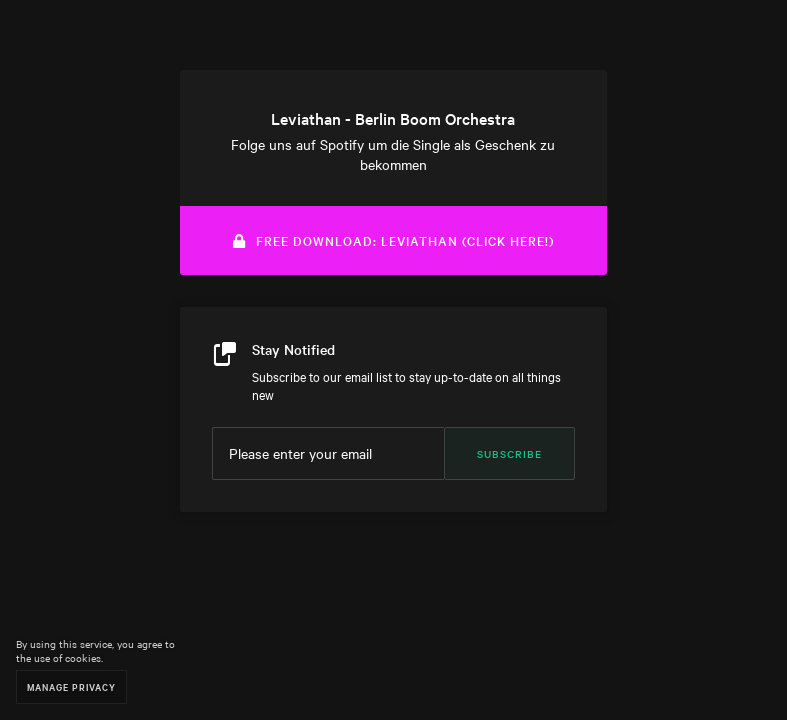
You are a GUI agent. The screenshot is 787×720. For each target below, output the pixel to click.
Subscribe (509, 453)
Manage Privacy (71, 686)
